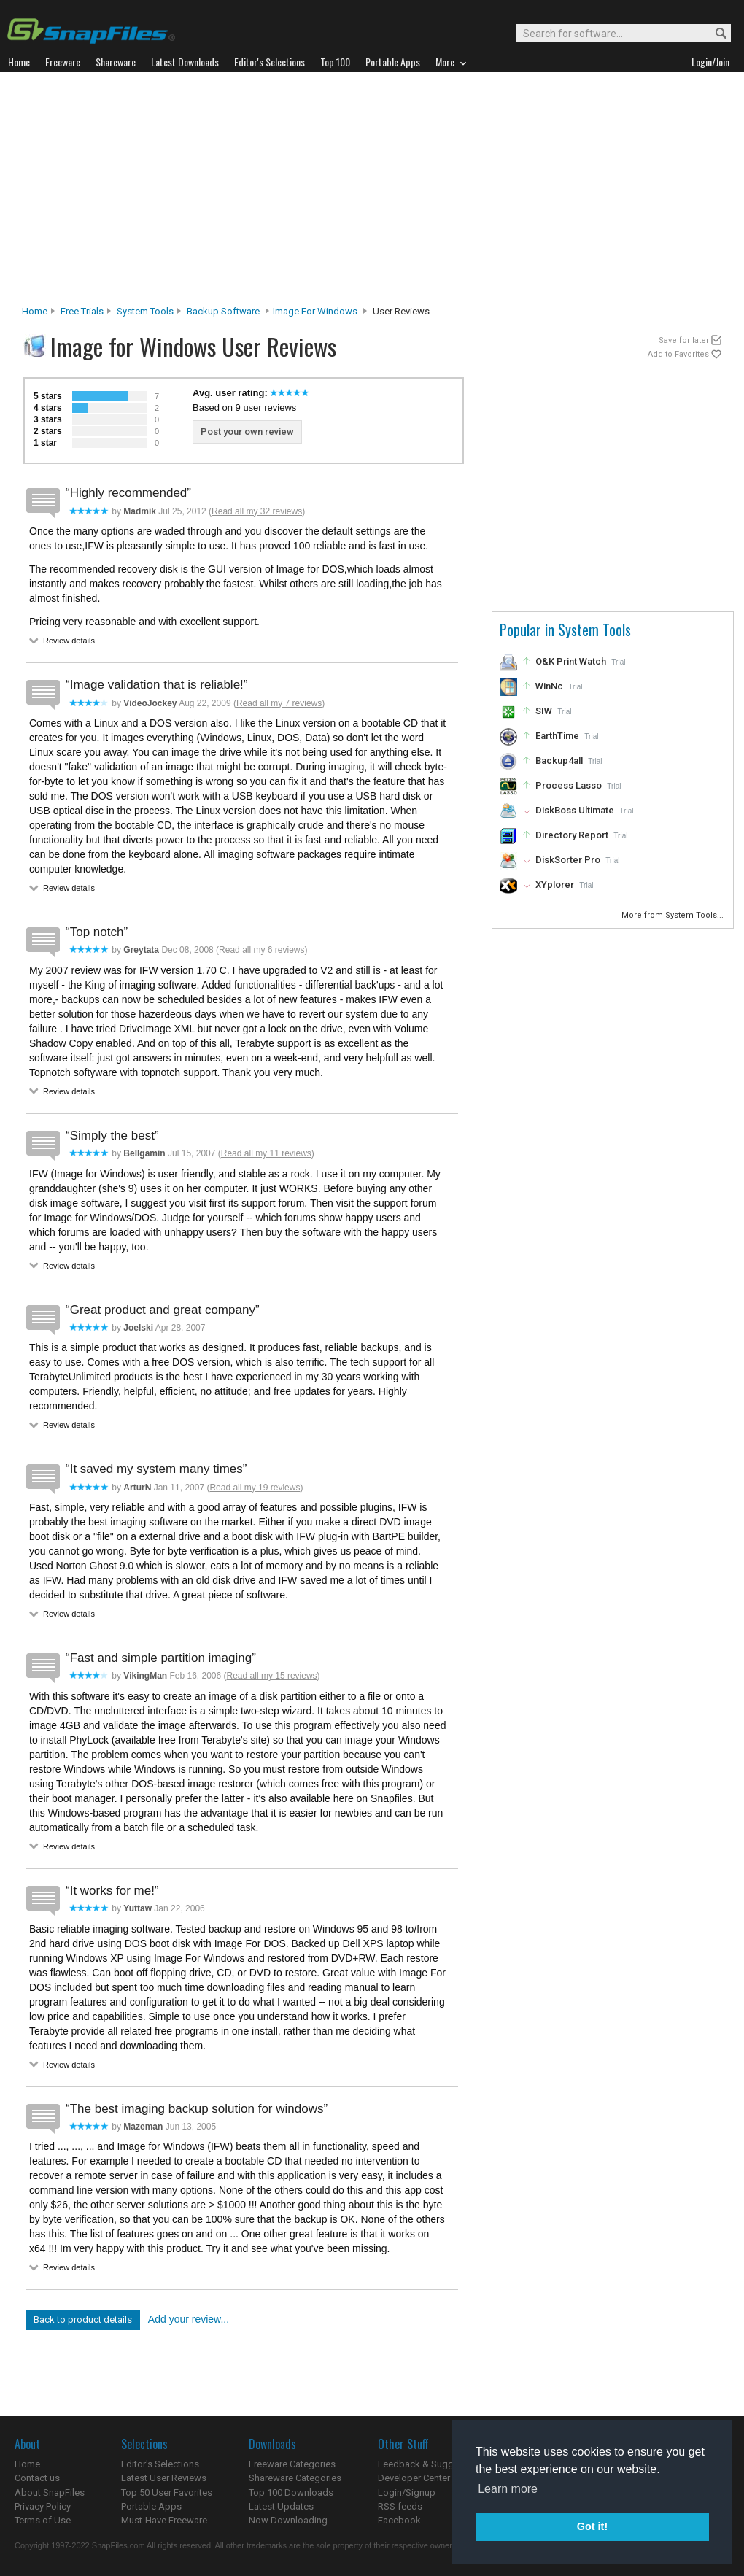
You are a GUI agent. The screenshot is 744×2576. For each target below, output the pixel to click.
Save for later (684, 340)
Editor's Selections (160, 2464)
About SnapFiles (50, 2492)
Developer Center (414, 2477)
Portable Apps (151, 2506)
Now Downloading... (291, 2520)
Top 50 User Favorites (166, 2492)
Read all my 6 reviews (261, 950)
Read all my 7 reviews (279, 703)
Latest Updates (281, 2506)
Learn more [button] (508, 2489)
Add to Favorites (678, 354)
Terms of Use (43, 2520)
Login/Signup (406, 2492)
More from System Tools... (673, 915)
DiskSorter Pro (567, 859)
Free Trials (82, 311)
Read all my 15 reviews (272, 1676)
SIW (543, 710)
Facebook (399, 2520)
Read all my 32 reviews (257, 511)
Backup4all (559, 760)
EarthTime (557, 735)
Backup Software (223, 311)
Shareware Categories (295, 2477)
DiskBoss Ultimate (574, 810)
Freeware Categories (292, 2464)
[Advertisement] (372, 192)
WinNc (549, 686)
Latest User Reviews (163, 2477)
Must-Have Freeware (164, 2520)
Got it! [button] (592, 2526)
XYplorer (554, 884)
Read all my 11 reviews (266, 1153)
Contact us (37, 2477)
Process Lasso (568, 785)
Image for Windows (315, 311)
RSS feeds (400, 2506)
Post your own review (247, 431)
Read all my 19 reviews (254, 1487)
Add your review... (188, 2319)
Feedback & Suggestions (431, 2464)
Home (34, 311)
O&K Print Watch (570, 661)
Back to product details (83, 2319)
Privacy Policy (43, 2506)
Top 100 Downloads (291, 2492)
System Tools (145, 311)
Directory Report (571, 834)
